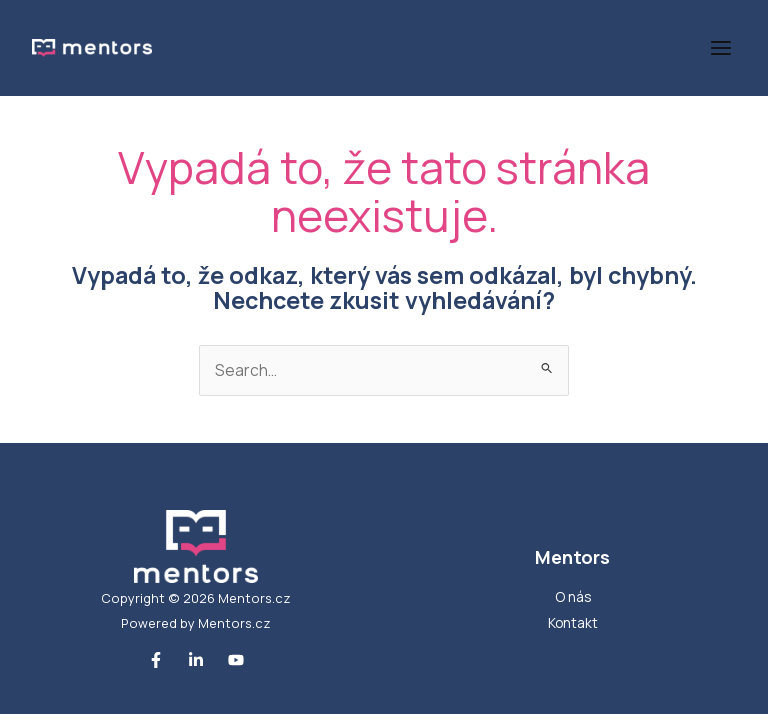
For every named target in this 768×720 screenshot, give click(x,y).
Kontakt (573, 622)
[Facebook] (156, 660)
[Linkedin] (196, 660)
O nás (573, 596)
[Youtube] (236, 660)
